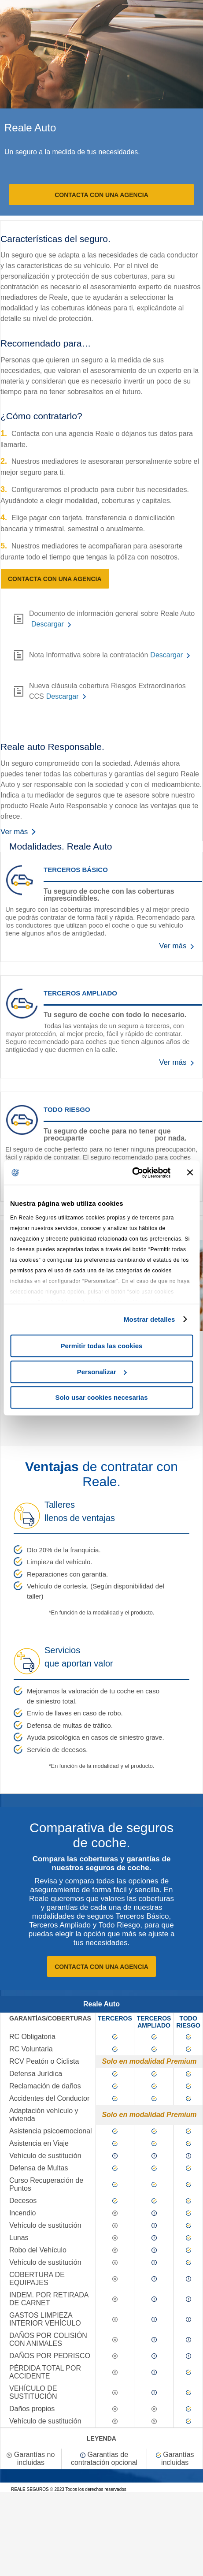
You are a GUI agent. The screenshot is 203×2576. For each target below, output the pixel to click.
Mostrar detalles (149, 1319)
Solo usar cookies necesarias (101, 1397)
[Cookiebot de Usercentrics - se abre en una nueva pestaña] (131, 1172)
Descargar (47, 624)
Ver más (20, 832)
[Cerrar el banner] (190, 1173)
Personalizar (102, 1372)
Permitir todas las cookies (102, 1346)
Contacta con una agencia (101, 194)
